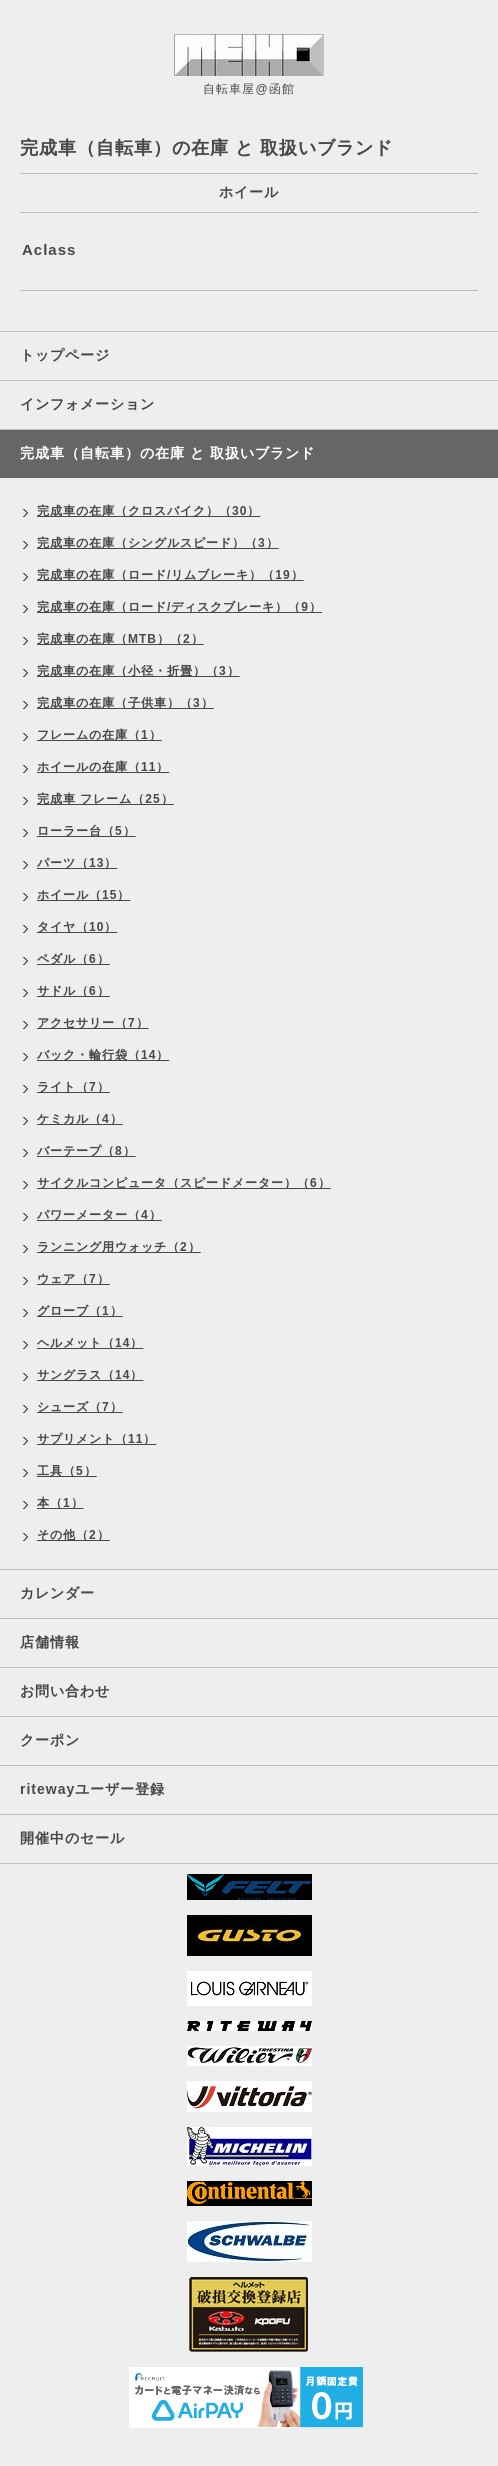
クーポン (50, 1740)
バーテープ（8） (86, 1151)
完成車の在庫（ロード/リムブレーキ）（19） (170, 575)
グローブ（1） (80, 1311)
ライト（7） (73, 1087)
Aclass (49, 249)
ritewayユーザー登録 (92, 1789)
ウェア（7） (73, 1279)
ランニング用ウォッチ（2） (119, 1247)
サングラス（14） (90, 1375)
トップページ (65, 355)
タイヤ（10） (77, 927)
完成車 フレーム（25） (105, 799)
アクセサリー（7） (93, 1023)
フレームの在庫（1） (99, 735)
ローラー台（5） (86, 831)
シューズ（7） (80, 1407)
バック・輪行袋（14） (103, 1055)
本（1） (60, 1503)
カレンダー (57, 1593)
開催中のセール (72, 1838)
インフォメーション (87, 404)
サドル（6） (73, 991)
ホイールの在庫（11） (103, 767)
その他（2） (73, 1535)
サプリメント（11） (96, 1439)
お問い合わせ (65, 1691)
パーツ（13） (77, 863)
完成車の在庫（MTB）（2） (120, 639)
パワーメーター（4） (99, 1215)
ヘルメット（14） (90, 1343)
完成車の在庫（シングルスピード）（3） (158, 543)
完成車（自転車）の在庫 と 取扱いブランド (167, 453)
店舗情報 (50, 1642)
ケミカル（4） (80, 1119)
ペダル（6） (73, 959)
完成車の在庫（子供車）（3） (125, 703)
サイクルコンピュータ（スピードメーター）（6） (184, 1183)
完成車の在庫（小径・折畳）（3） (138, 671)
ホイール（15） (83, 895)
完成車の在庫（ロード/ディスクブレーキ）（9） (179, 607)
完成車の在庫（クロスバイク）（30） (148, 511)
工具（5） (67, 1471)
